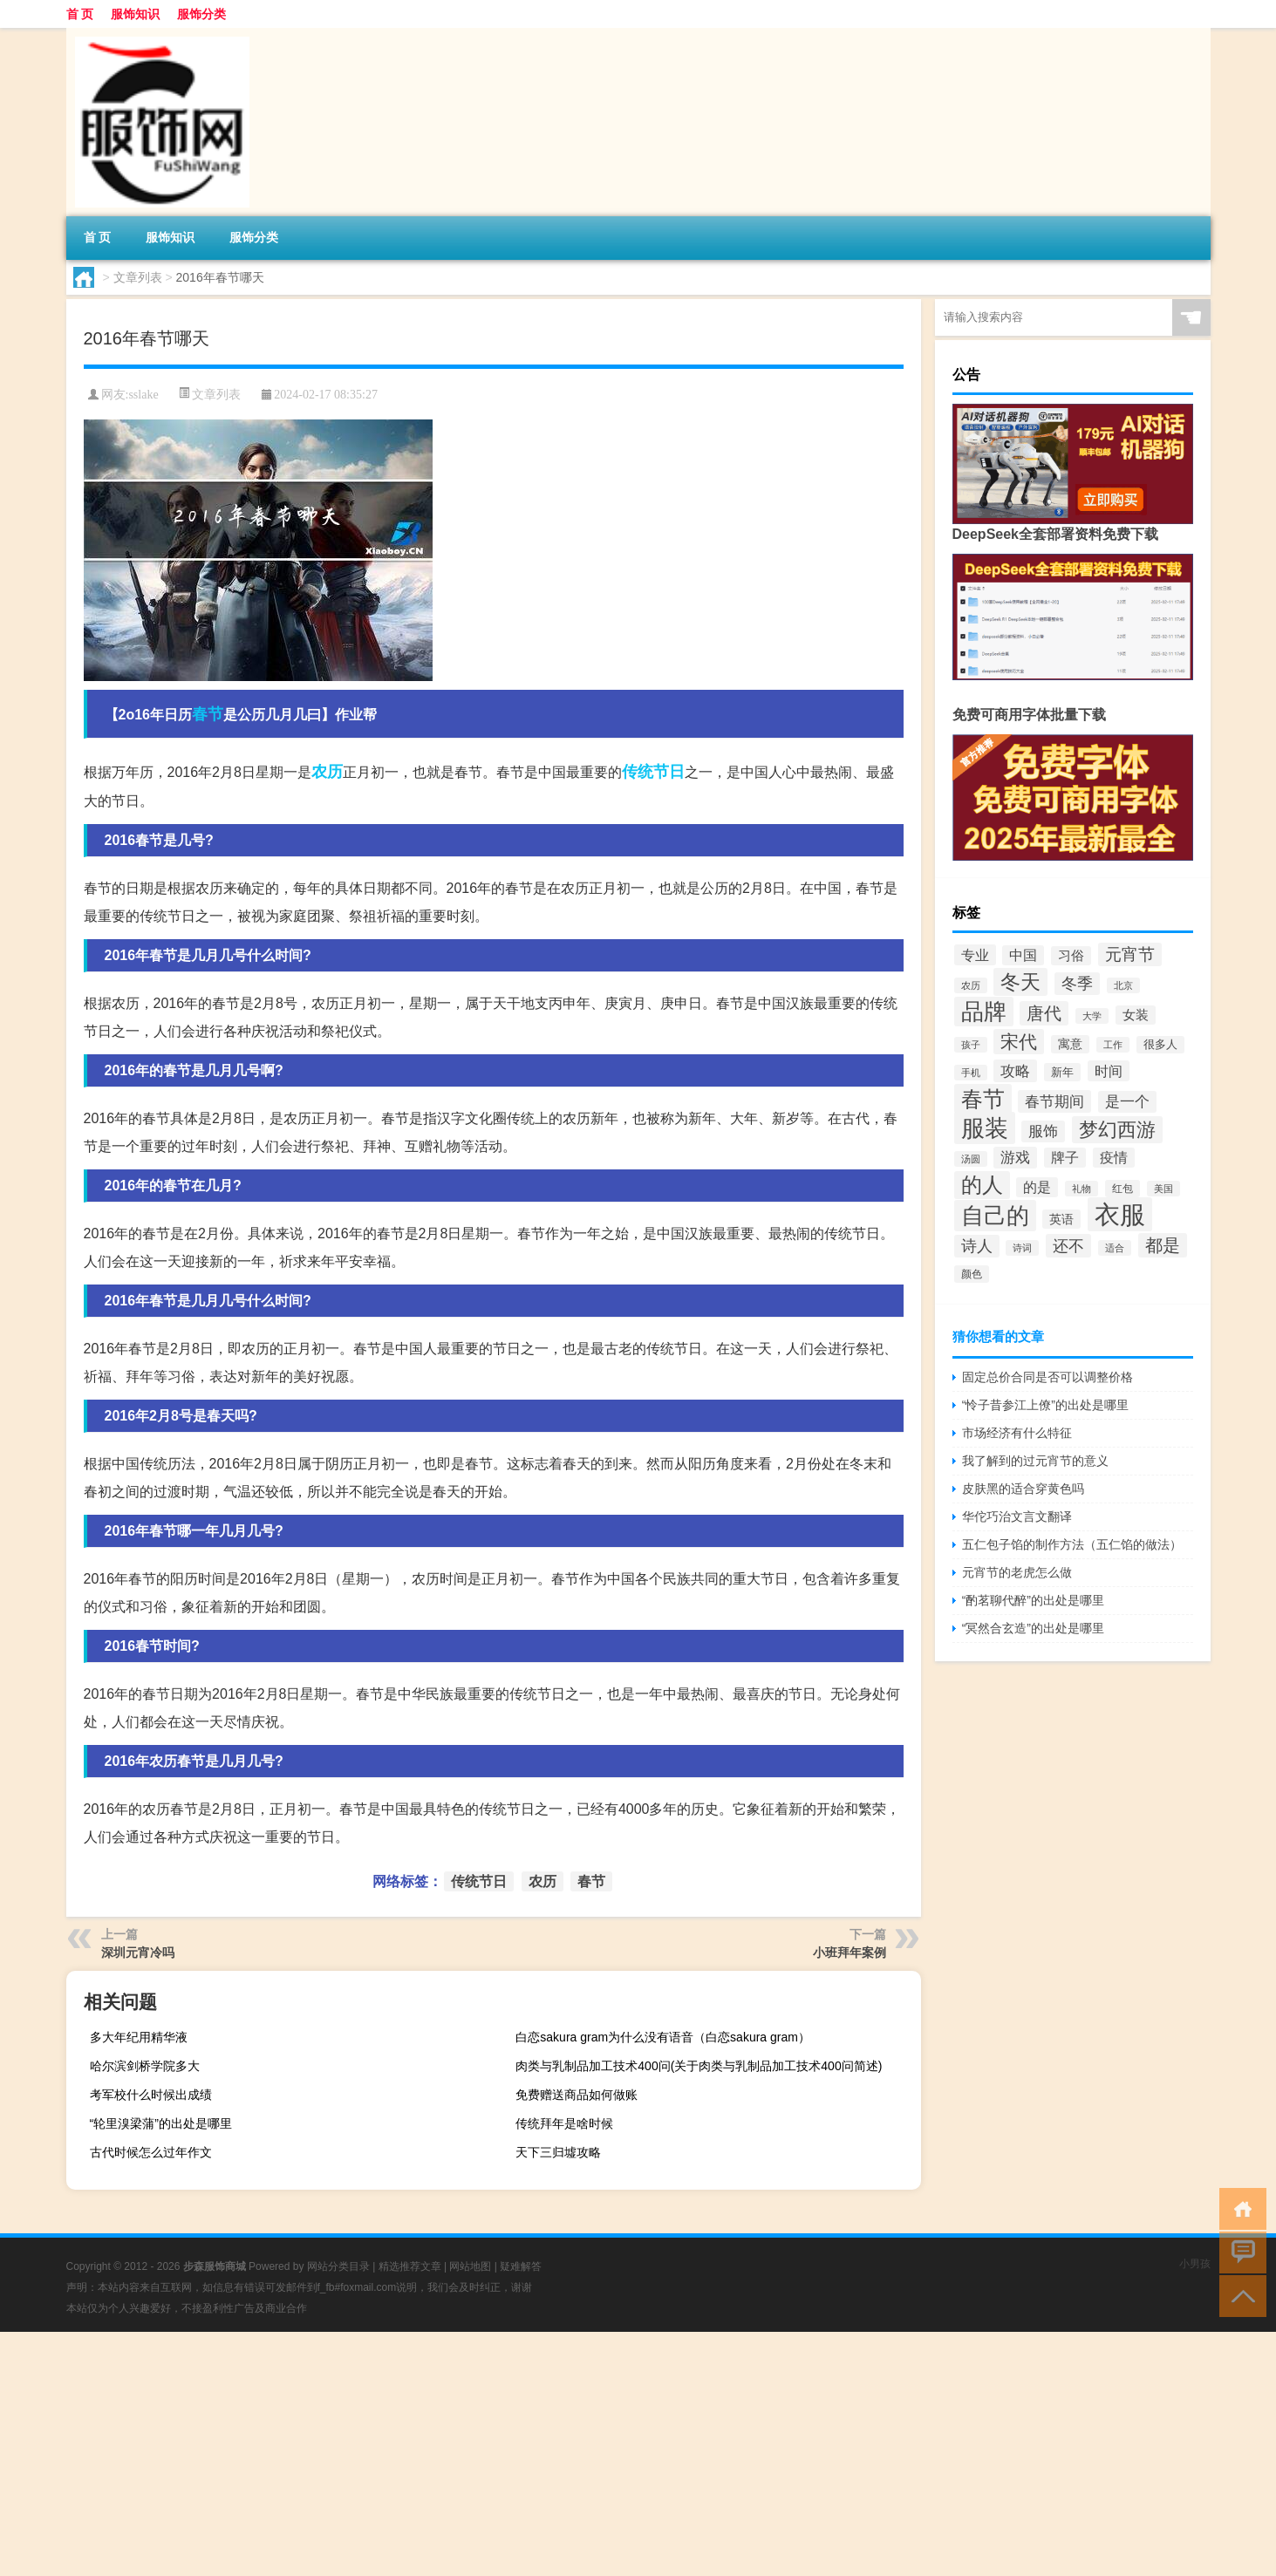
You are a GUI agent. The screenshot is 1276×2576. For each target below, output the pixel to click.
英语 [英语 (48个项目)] (1061, 1219)
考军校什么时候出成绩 (151, 2095)
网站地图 (470, 2266)
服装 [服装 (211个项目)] (984, 1127)
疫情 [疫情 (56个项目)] (1114, 1157)
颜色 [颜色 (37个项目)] (971, 1274)
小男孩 (1195, 2264)
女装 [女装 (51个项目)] (1135, 1015)
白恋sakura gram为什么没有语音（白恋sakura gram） (662, 2037)
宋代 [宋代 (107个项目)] (1018, 1042)
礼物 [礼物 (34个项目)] (1081, 1188)
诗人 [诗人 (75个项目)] (977, 1246)
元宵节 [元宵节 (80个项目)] (1130, 954)
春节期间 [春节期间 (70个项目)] (1054, 1101)
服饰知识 (135, 14)
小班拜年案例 (849, 1952)
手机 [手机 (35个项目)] (970, 1072)
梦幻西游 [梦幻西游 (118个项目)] (1117, 1130)
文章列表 (137, 277)
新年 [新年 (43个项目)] (1062, 1072)
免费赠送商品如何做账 (576, 2095)
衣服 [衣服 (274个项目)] (1120, 1214)
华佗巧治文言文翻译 (1017, 1516)
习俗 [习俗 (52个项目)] (1071, 956)
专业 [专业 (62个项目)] (975, 955)
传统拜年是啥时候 (564, 2123)
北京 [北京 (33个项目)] (1123, 985)
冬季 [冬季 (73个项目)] (1077, 983)
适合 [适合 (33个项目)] (1114, 1248)
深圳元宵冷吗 (137, 1952)
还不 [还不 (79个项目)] (1068, 1246)
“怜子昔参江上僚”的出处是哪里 (1045, 1405)
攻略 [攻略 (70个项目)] (1015, 1071)
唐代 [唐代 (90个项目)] (1044, 1013)
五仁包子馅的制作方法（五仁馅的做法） (1072, 1544)
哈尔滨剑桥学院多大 (145, 2066)
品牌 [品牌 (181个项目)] (983, 1011)
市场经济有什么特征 (1017, 1433)
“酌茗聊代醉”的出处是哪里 (1033, 1600)
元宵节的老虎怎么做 (1017, 1572)
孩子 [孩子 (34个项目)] (970, 1044)
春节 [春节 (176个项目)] (983, 1099)
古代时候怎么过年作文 (151, 2152)
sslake (143, 394)
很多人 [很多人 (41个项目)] (1160, 1045)
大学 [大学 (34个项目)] (1092, 1016)
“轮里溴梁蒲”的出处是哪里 (161, 2123)
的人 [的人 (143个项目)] (982, 1185)
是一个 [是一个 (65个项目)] (1127, 1102)
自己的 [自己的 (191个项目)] (995, 1216)
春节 (207, 714)
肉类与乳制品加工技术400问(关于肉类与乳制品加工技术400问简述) (698, 2066)
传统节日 (653, 771)
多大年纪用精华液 (139, 2037)
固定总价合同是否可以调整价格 (1047, 1377)
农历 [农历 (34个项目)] (970, 985)
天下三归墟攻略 (558, 2152)
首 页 (80, 14)
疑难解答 (521, 2266)
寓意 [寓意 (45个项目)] (1070, 1044)
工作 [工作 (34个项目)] (1112, 1044)
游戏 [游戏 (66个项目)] (1015, 1157)
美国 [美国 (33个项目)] (1163, 1188)
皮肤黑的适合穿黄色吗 (1023, 1489)
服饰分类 (201, 14)
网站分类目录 (338, 2266)
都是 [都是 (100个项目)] (1162, 1245)
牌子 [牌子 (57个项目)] (1065, 1157)
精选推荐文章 (410, 2266)
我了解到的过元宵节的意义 (1035, 1461)
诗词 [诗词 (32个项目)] (1022, 1248)
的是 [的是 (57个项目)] (1037, 1187)
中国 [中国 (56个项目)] (1023, 955)
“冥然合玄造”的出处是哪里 (1033, 1628)
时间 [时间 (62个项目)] (1108, 1071)
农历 (327, 771)
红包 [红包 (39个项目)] (1122, 1188)
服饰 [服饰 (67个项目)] (1043, 1131)
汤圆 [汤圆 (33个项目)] (970, 1159)
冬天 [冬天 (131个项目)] (1020, 982)
